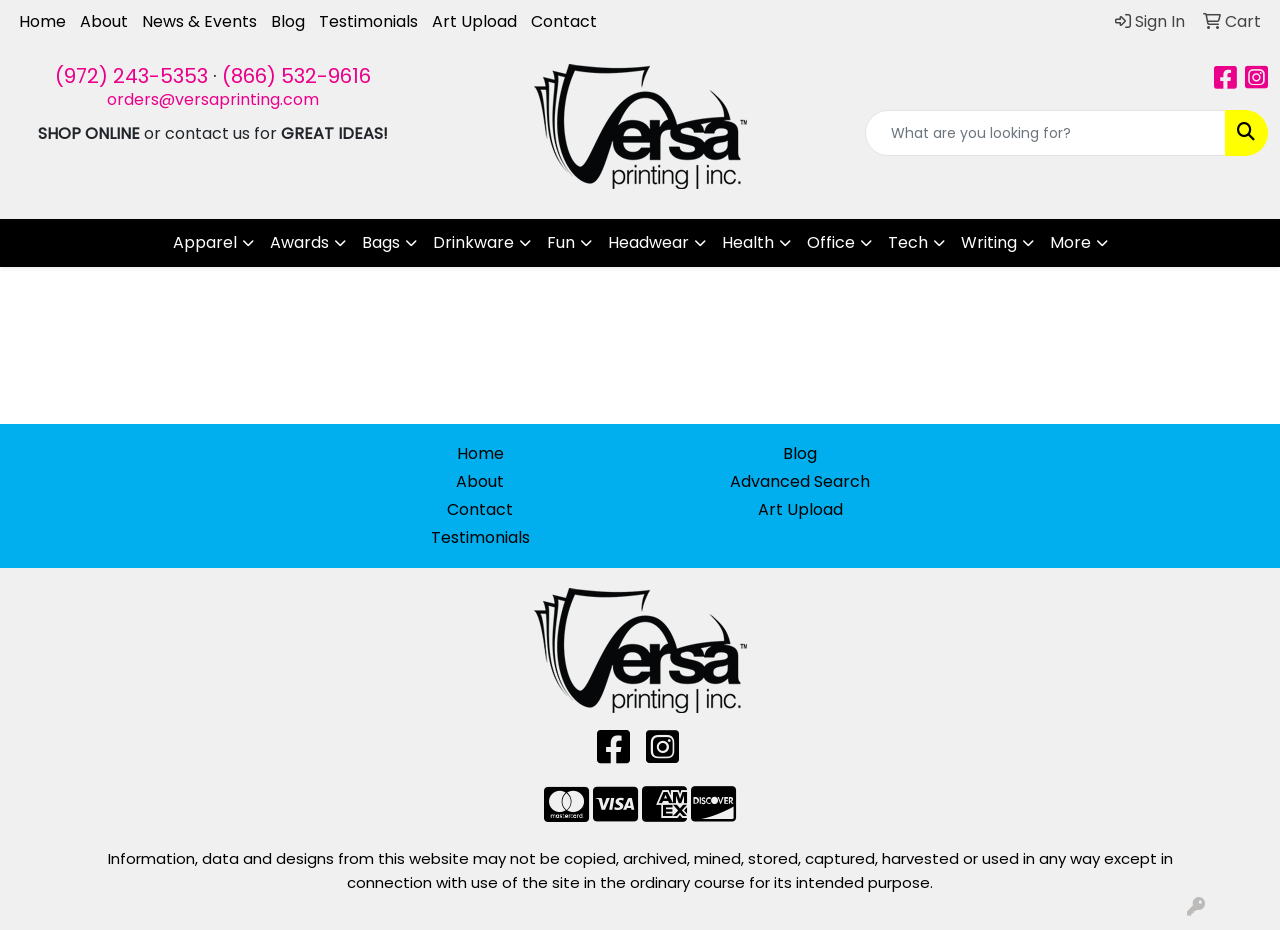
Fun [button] (561, 242)
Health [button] (748, 242)
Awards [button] (299, 242)
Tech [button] (908, 242)
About (104, 21)
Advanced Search (800, 481)
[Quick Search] (1045, 133)
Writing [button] (989, 242)
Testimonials (368, 21)
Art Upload (474, 21)
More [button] (1070, 242)
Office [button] (831, 242)
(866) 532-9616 (296, 76)
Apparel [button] (205, 242)
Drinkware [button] (473, 242)
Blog (288, 21)
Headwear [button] (648, 242)
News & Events (199, 21)
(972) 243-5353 (131, 76)
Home (42, 21)
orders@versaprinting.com (213, 99)
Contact (564, 21)
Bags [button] (381, 242)
